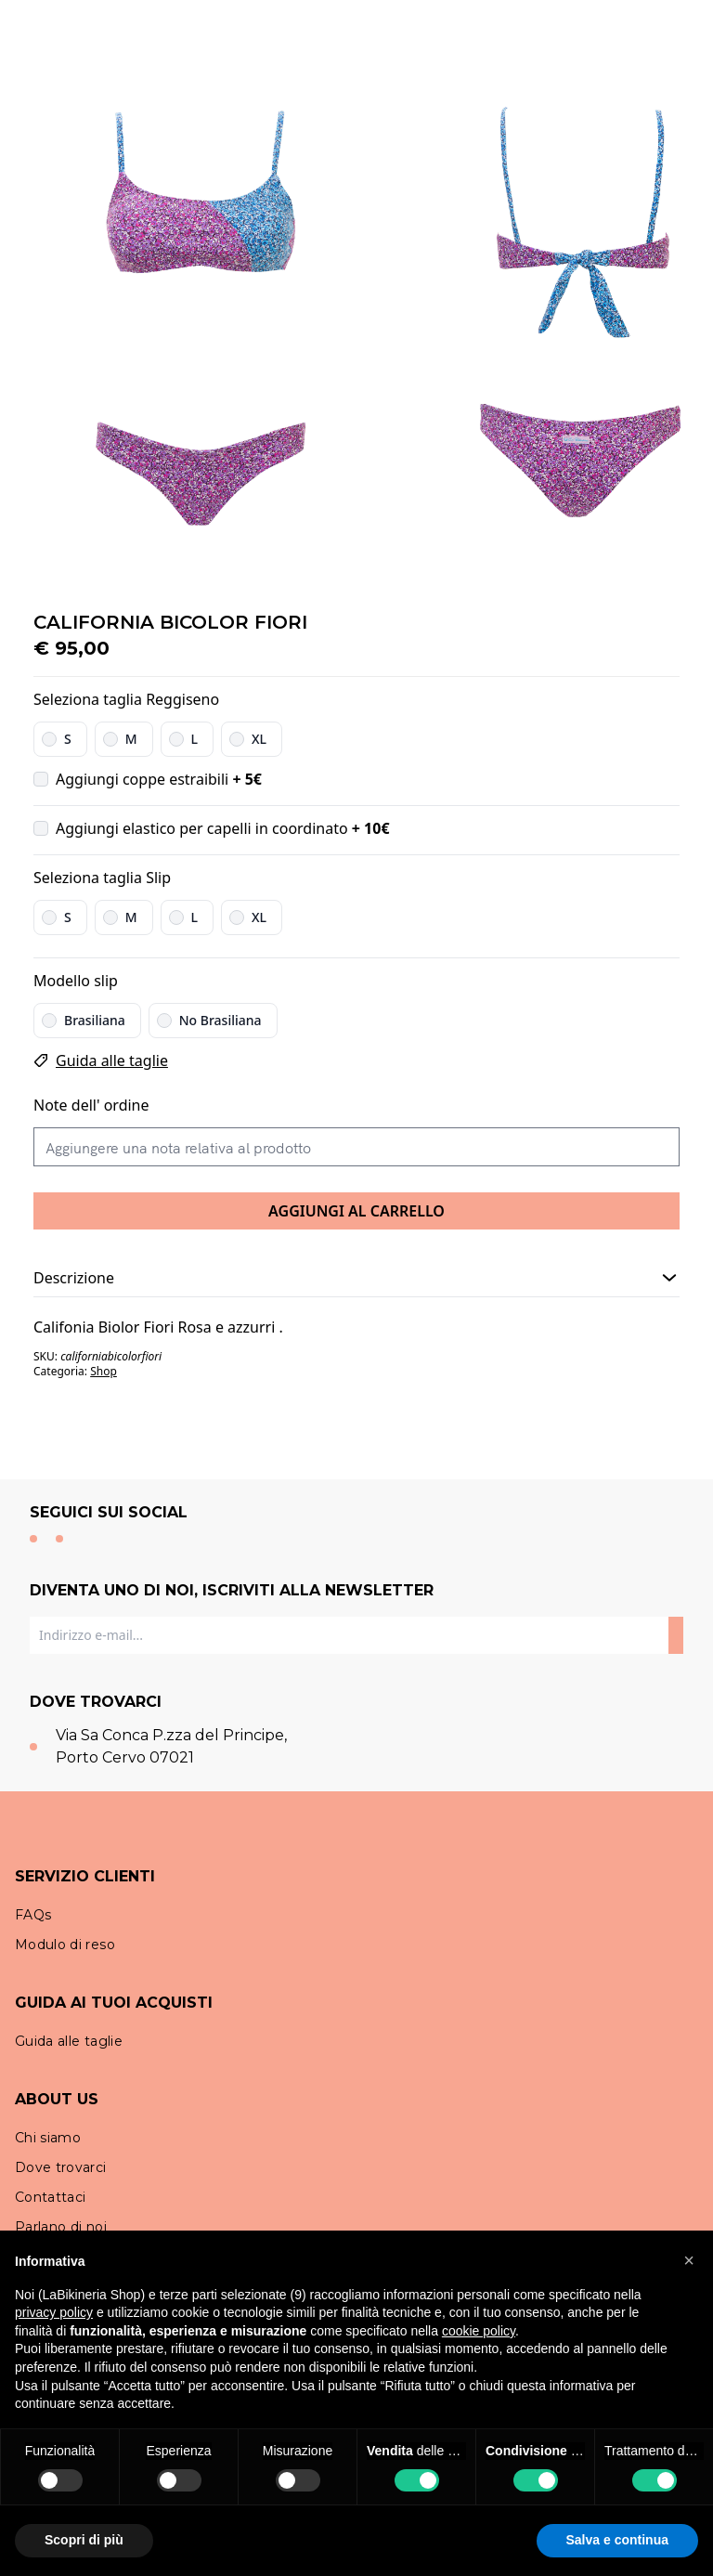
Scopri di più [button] (84, 2539)
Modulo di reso (65, 1944)
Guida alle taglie (112, 1060)
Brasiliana (94, 1020)
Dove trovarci (61, 2167)
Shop (103, 1371)
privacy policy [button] (54, 2312)
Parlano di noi (61, 2226)
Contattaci (50, 2197)
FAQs (33, 1914)
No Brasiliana (220, 1020)
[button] (689, 2260)
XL (259, 739)
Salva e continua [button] (617, 2539)
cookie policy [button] (478, 2330)
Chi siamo (48, 2137)
